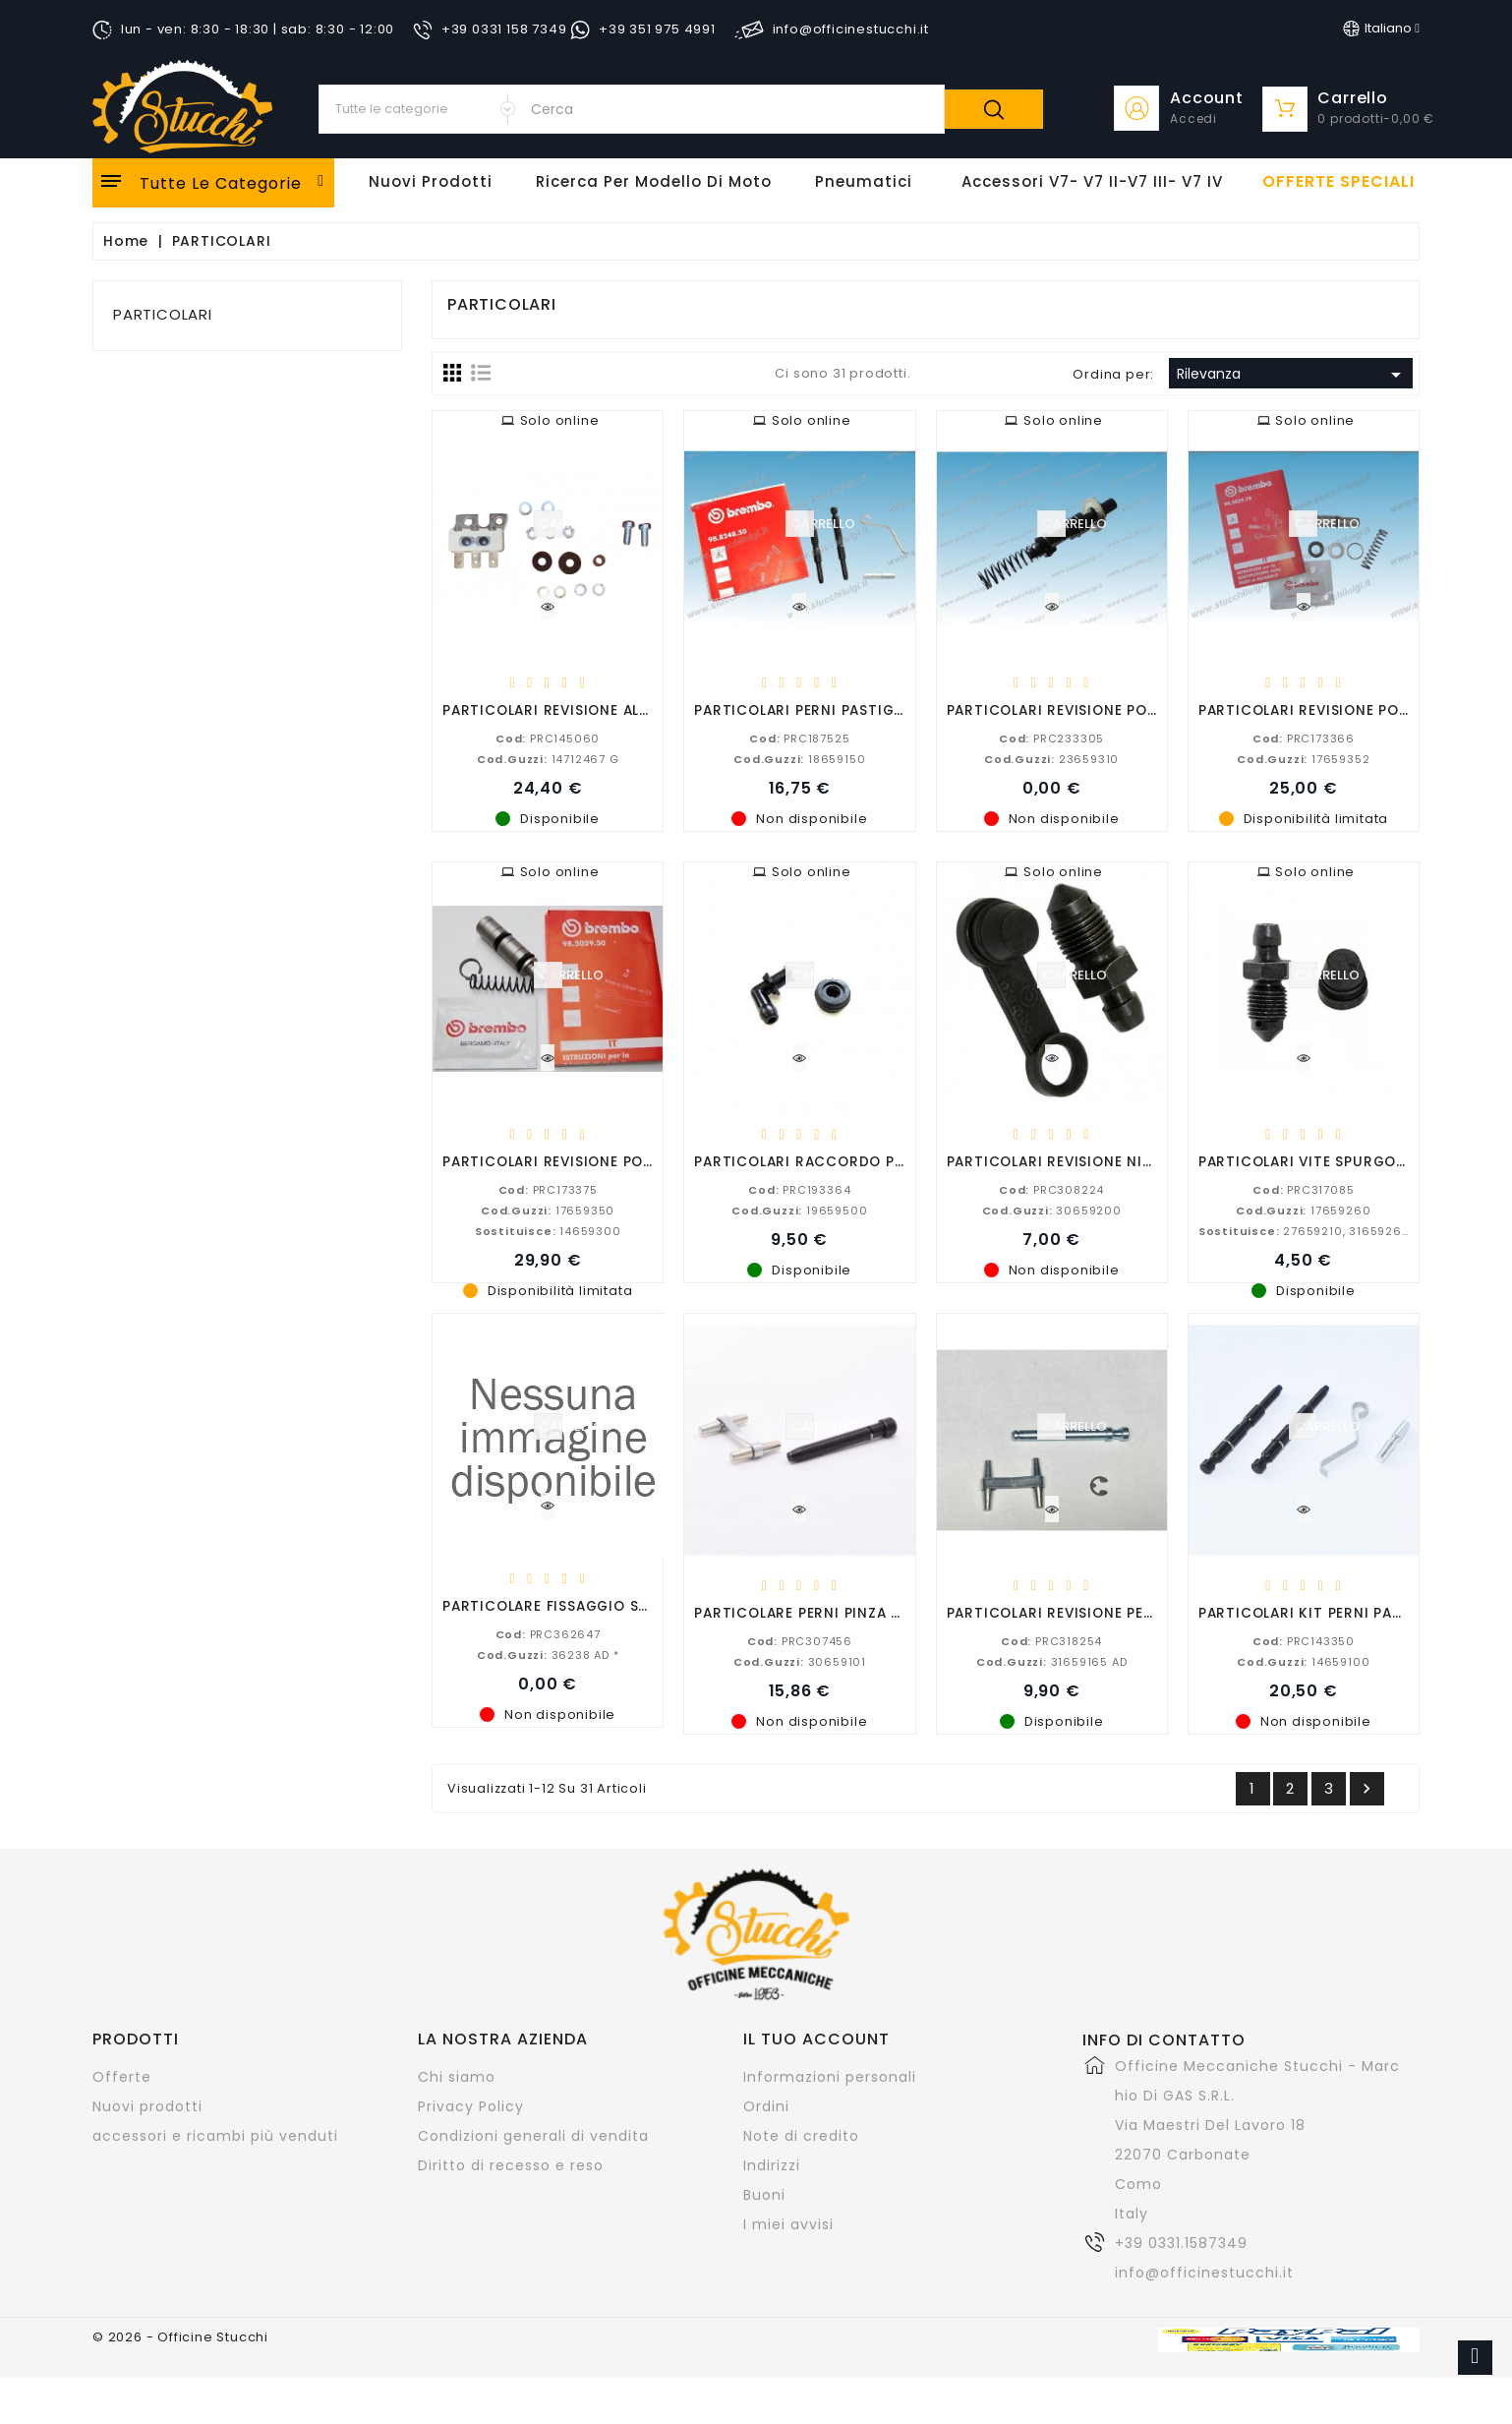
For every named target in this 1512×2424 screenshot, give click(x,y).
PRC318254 (1051, 1640)
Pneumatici (863, 181)
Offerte (121, 2077)
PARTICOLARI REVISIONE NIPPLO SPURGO (1095, 1161)
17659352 (1303, 758)
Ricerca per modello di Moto (654, 181)
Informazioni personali (829, 2077)
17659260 (1303, 1209)
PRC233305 (1051, 737)
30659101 (799, 1661)
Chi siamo (456, 2077)
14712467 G (548, 758)
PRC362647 (548, 1633)
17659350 (547, 1209)
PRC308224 (1051, 1189)
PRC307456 (799, 1640)
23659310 (1051, 758)
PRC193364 (799, 1189)
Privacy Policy (471, 2106)
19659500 (799, 1209)
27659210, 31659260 (1304, 1230)
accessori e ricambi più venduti (215, 2136)
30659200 (1052, 1209)
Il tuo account (816, 2039)
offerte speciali (1338, 182)
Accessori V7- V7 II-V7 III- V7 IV (1092, 181)
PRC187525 (799, 737)
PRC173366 (1303, 737)
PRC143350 (1303, 1640)
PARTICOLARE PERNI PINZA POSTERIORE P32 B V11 (873, 1612)
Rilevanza (1292, 374)
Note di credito (801, 2136)
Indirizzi (771, 2165)
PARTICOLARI (162, 314)
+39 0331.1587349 (1181, 2243)
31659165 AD (1052, 1661)
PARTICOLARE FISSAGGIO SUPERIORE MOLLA (601, 1605)
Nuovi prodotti (147, 2106)
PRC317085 (1303, 1189)
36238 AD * (548, 1654)
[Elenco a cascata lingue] (1381, 28)
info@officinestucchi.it (1204, 2272)
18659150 (799, 758)
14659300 (548, 1230)
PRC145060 (547, 737)
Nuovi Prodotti (431, 181)
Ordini (766, 2106)
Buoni (764, 2195)
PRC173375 (548, 1189)
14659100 (1303, 1661)
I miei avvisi (788, 2224)
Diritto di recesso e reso (511, 2165)
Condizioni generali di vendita (533, 2136)
